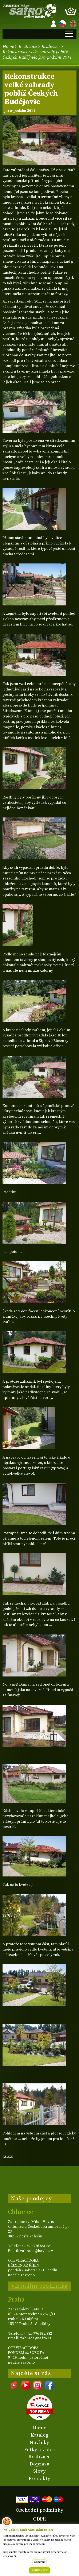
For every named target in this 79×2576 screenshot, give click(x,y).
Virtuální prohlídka (39, 2286)
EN (72, 22)
